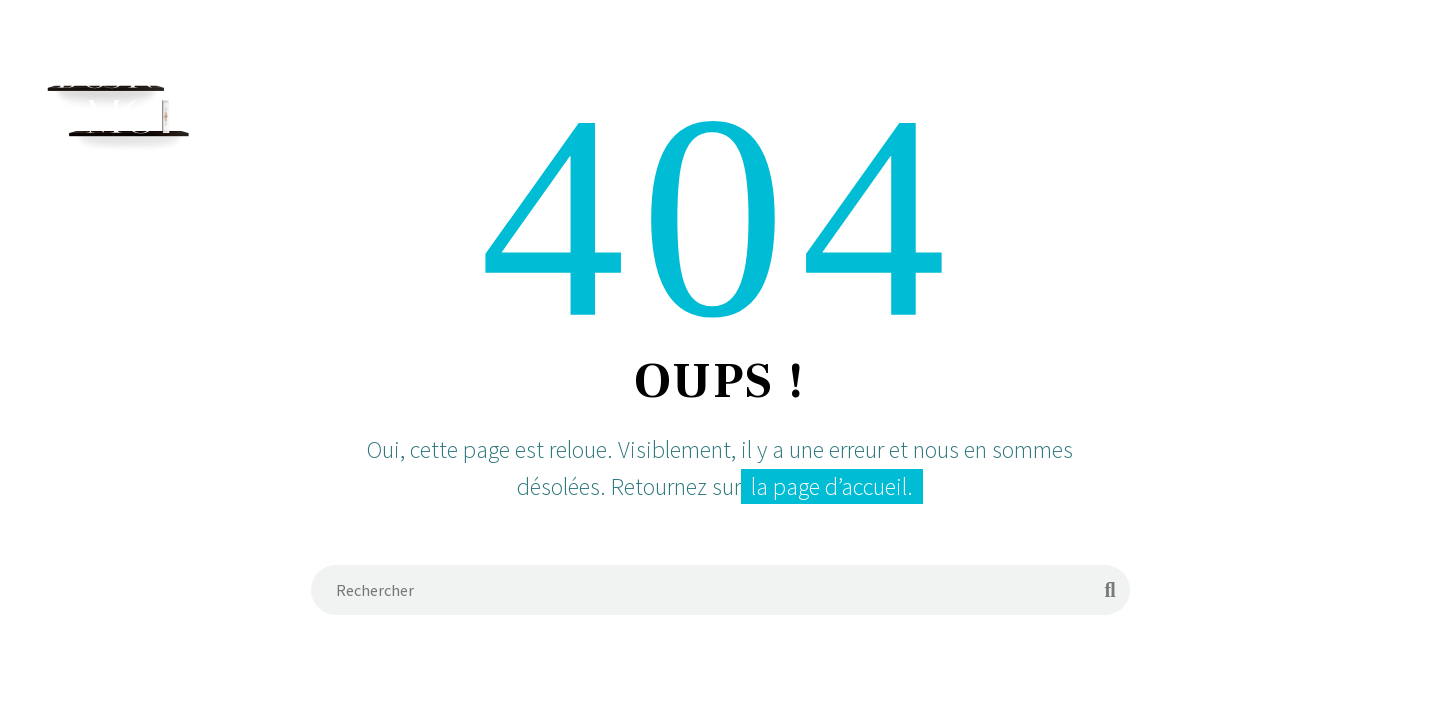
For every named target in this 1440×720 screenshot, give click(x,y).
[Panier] (1395, 97)
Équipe (764, 97)
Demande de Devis (1012, 97)
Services (864, 97)
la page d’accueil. (832, 486)
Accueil (667, 97)
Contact (1265, 97)
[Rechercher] (1345, 97)
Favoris (1157, 97)
